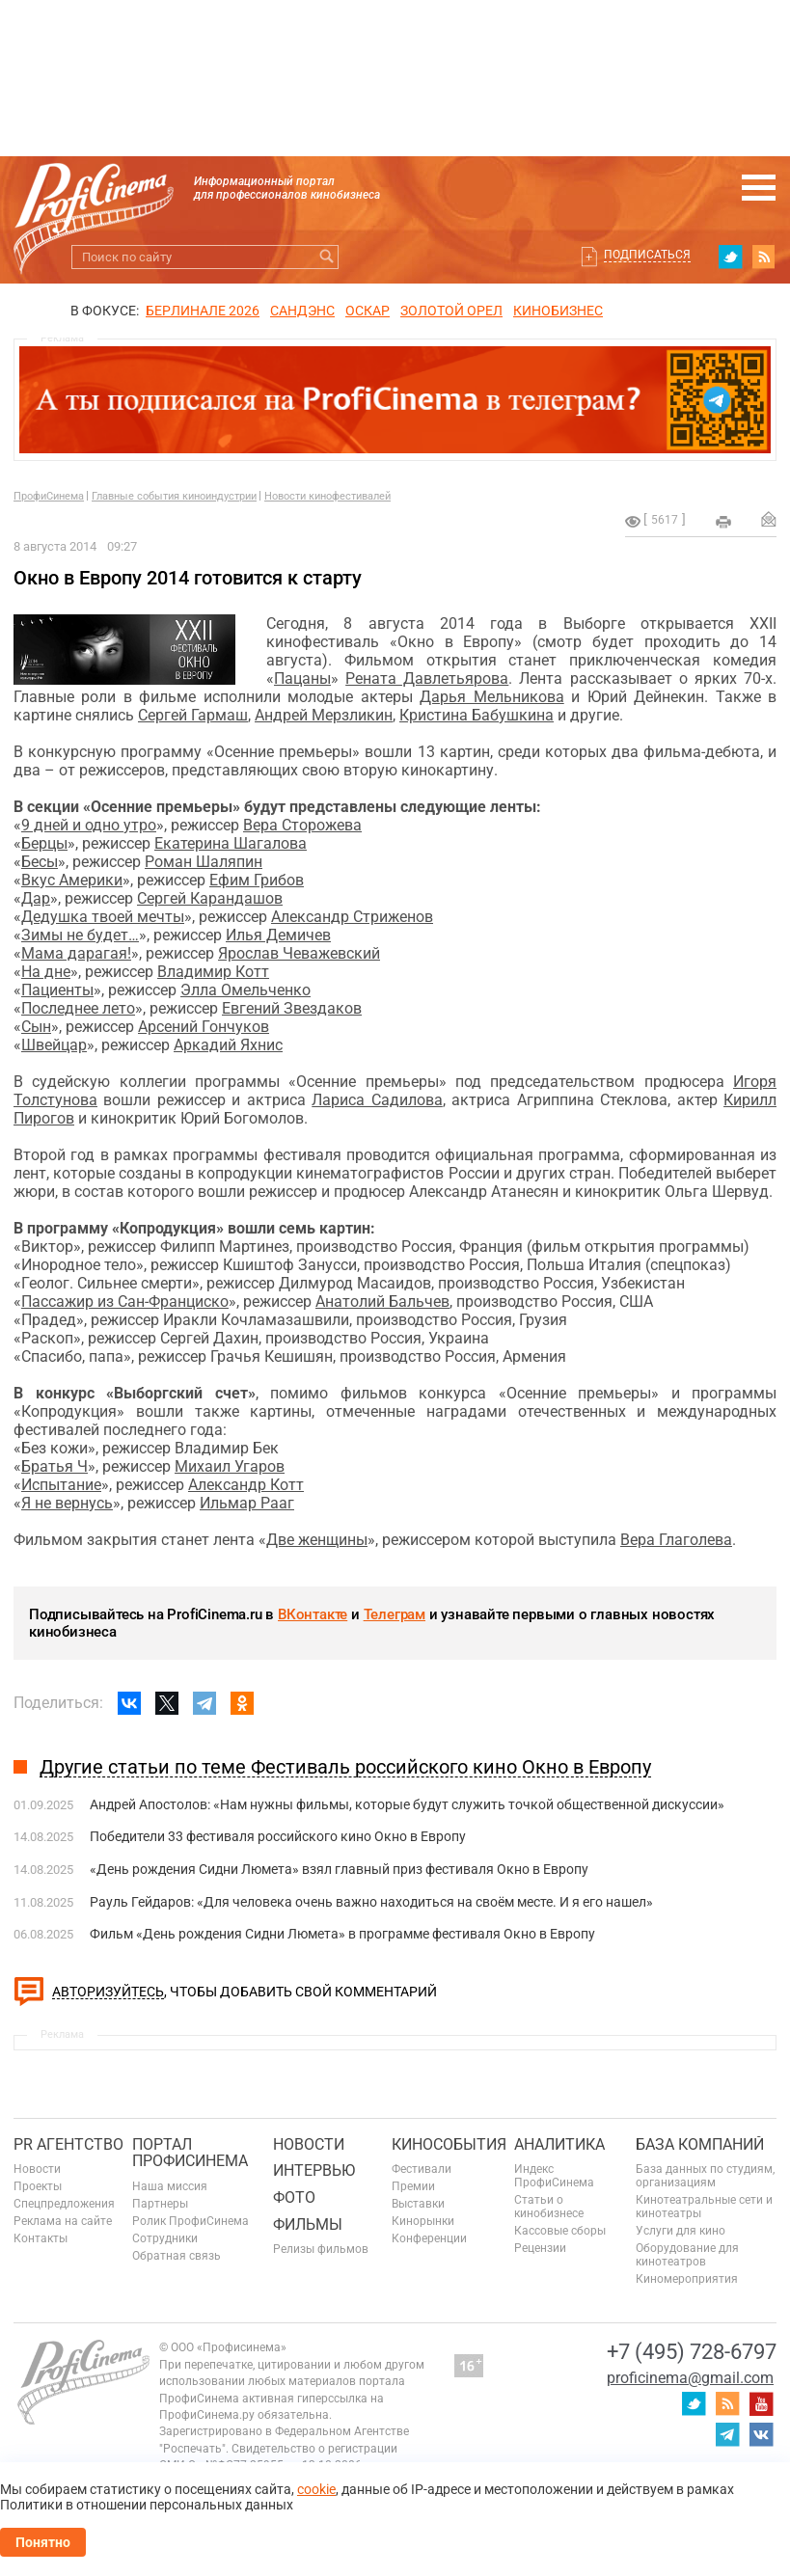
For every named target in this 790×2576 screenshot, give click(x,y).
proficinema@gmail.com (690, 2378)
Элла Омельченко (245, 990)
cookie (316, 2489)
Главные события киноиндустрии (174, 496)
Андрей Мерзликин (324, 715)
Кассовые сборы (560, 2230)
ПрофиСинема (49, 496)
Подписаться (647, 254)
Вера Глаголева (676, 1540)
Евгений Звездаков (292, 1008)
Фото (294, 2197)
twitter (730, 256)
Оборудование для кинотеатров (687, 2254)
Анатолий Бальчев (382, 1301)
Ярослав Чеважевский (299, 953)
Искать (326, 257)
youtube (761, 2403)
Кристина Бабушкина (476, 715)
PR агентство (68, 2144)
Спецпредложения (64, 2203)
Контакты (41, 2238)
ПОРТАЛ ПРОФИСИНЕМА (190, 2153)
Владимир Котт (213, 972)
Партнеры (160, 2203)
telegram (727, 2434)
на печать (723, 521)
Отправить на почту (768, 519)
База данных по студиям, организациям (705, 2175)
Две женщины (317, 1540)
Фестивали (421, 2169)
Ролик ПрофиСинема (190, 2221)
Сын (36, 1026)
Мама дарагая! (76, 953)
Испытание (61, 1485)
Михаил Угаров (230, 1466)
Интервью (314, 2170)
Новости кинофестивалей (327, 496)
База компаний (700, 2144)
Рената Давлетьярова (426, 678)
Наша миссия (169, 2186)
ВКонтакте (312, 1614)
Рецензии (540, 2248)
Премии (413, 2186)
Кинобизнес (558, 310)
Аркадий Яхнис (228, 1045)
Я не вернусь (67, 1503)
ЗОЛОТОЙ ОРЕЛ (451, 310)
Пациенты (57, 990)
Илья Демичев (278, 935)
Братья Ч (54, 1466)
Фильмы (307, 2224)
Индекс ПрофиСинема (554, 2175)
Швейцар (54, 1045)
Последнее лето (78, 1008)
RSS (764, 256)
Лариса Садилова (377, 1100)
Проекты (38, 2186)
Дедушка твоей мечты (102, 917)
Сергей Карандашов (210, 898)
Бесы (39, 862)
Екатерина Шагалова (230, 843)
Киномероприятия (687, 2279)
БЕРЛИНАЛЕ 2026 (202, 310)
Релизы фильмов (320, 2249)
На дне (45, 972)
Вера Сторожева (302, 825)
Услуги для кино (680, 2230)
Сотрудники (165, 2238)
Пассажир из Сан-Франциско (125, 1301)
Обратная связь (176, 2256)
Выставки (418, 2203)
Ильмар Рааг (247, 1503)
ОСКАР (367, 310)
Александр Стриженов (352, 917)
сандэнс (302, 310)
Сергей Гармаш (193, 715)
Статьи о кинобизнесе (549, 2206)
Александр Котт (246, 1485)
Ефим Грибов (256, 880)
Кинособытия (449, 2144)
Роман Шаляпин (203, 862)
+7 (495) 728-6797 (691, 2352)
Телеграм (394, 1614)
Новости (37, 2169)
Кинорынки (423, 2221)
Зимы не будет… (80, 935)
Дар (35, 898)
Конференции (429, 2238)
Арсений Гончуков (203, 1026)
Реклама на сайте (63, 2221)
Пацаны (302, 678)
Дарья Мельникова (491, 697)
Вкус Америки (72, 880)
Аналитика (559, 2144)
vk (761, 2434)
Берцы (44, 843)
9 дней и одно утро (88, 825)
